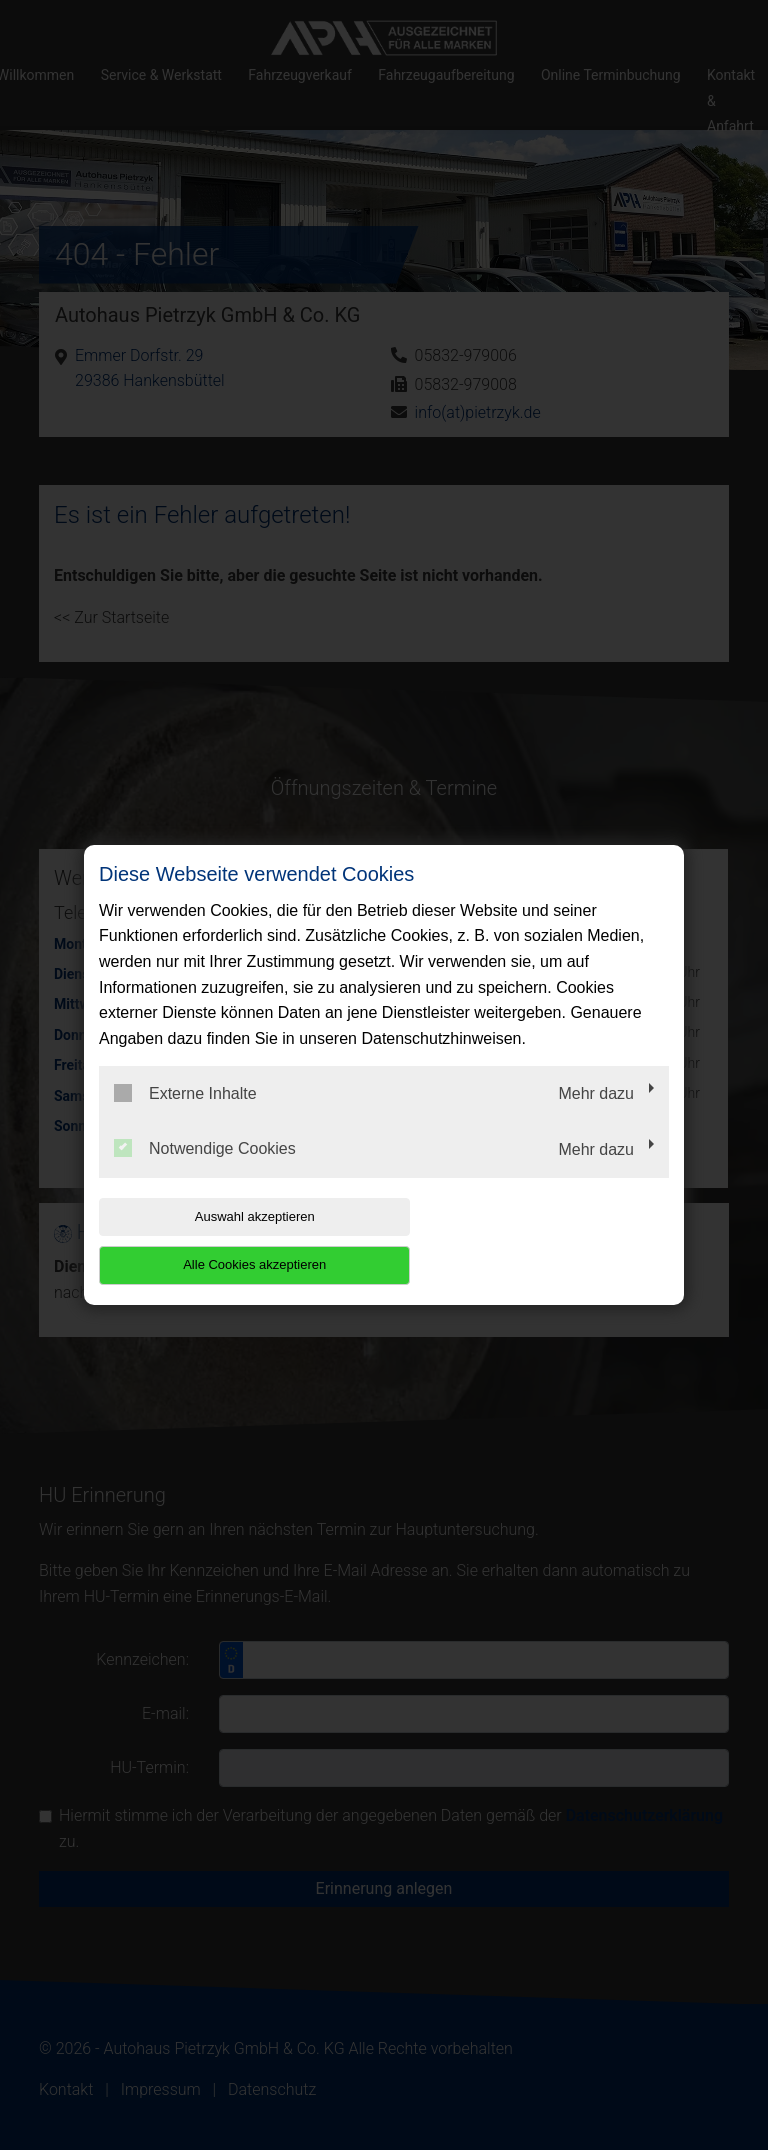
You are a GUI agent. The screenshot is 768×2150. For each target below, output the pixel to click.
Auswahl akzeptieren (227, 1240)
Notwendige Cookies (205, 1173)
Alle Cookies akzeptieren (540, 1240)
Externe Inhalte (185, 1117)
